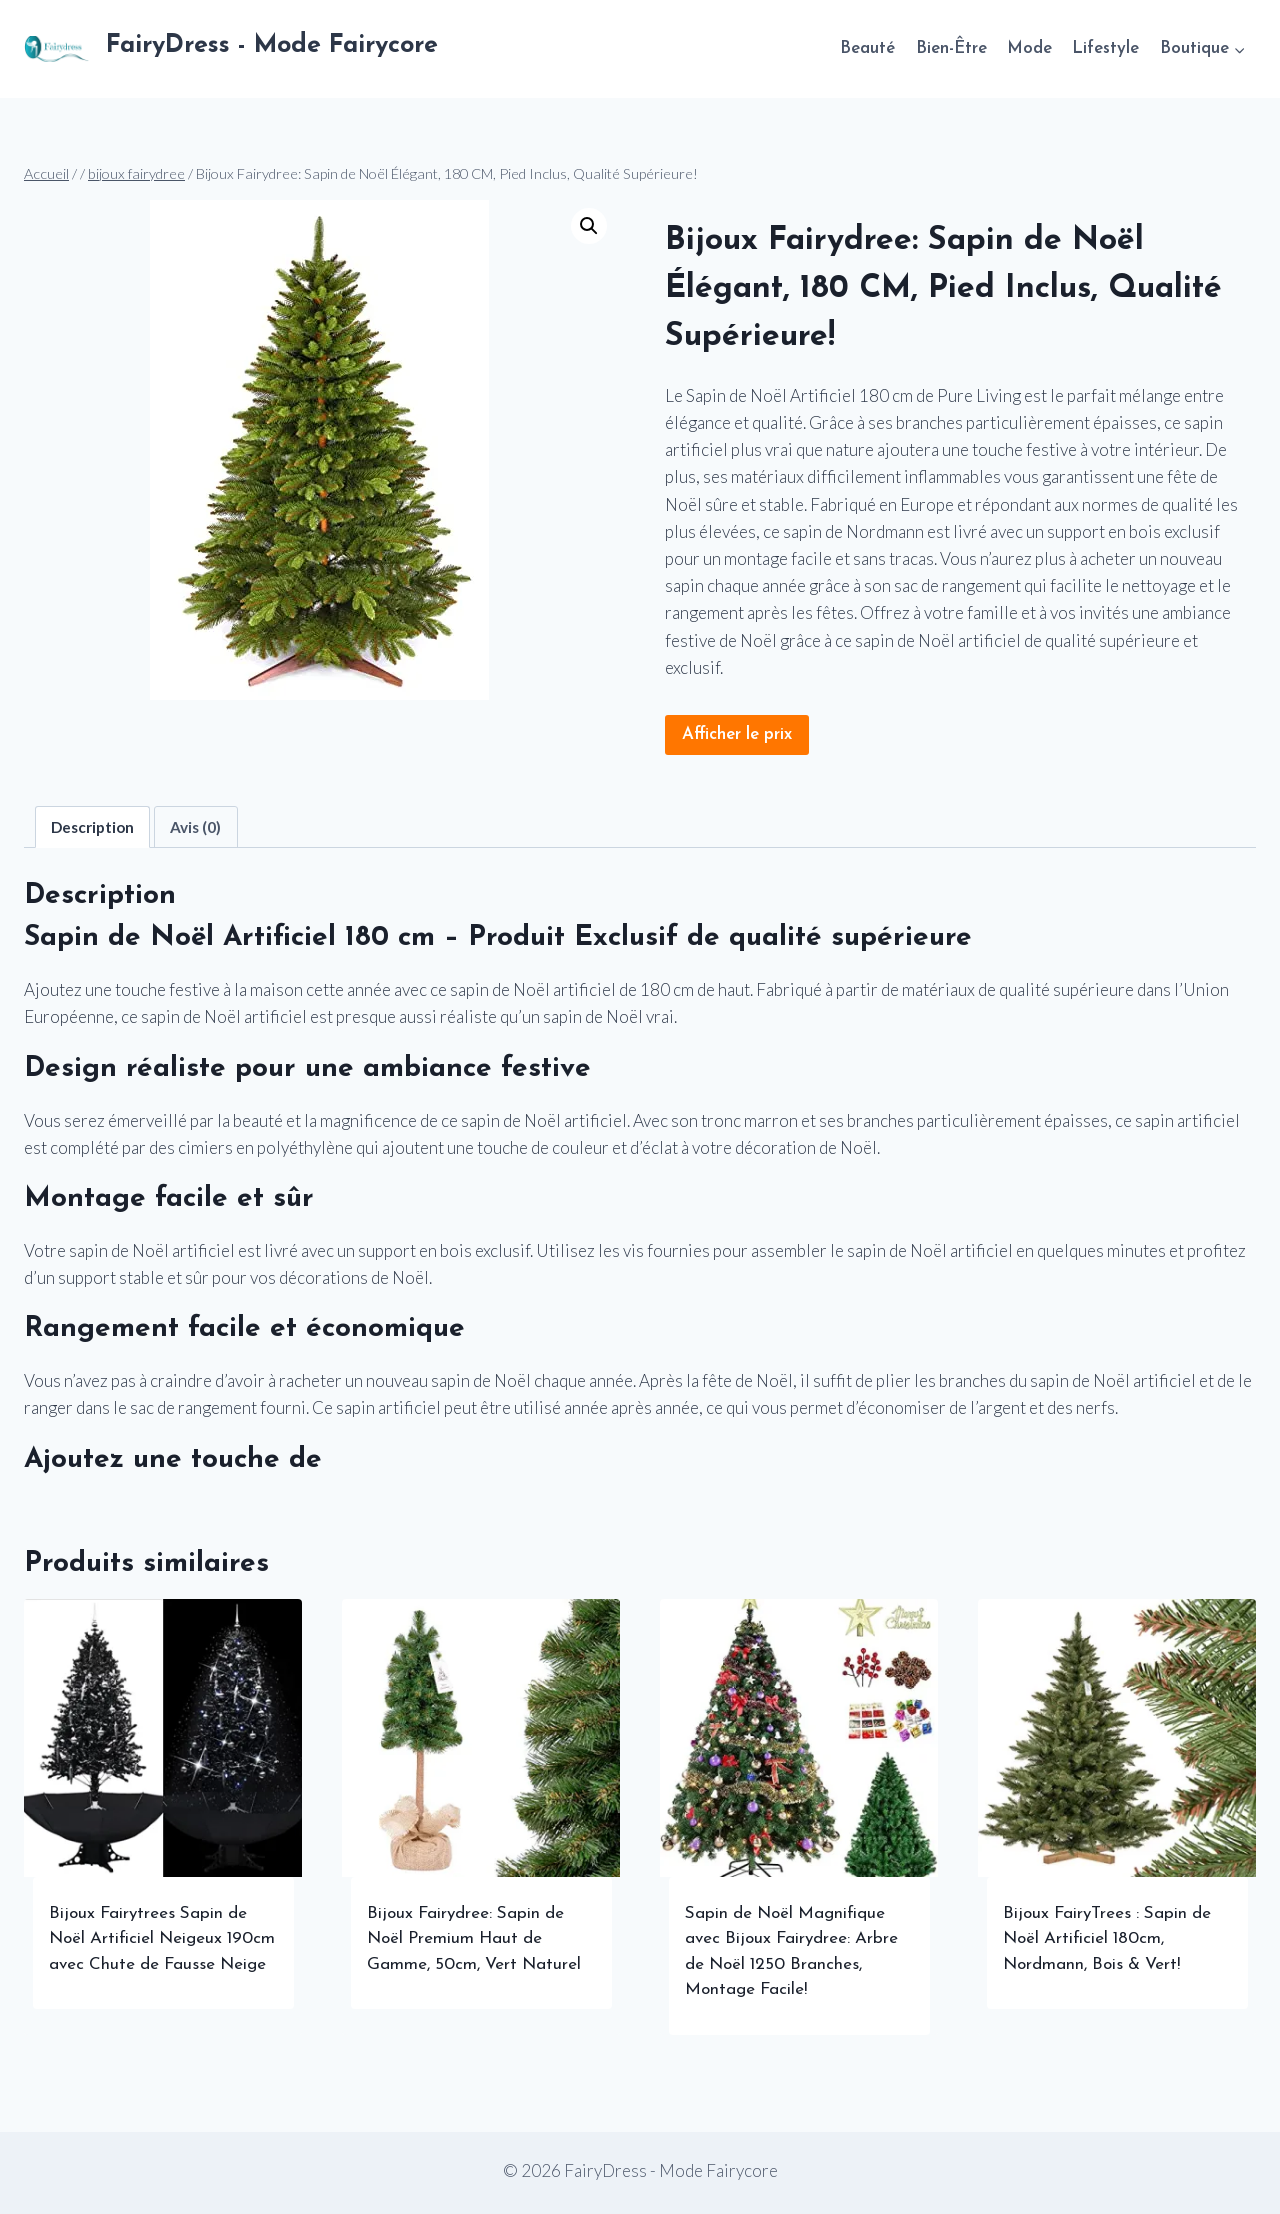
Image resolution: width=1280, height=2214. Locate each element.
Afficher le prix (737, 734)
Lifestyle (1105, 48)
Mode (1029, 48)
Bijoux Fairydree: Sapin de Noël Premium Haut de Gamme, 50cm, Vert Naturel (474, 1939)
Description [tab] (92, 827)
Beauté (867, 48)
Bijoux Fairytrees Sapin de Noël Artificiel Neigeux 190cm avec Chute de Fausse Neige (162, 1939)
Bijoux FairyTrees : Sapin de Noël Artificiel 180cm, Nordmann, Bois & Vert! (1107, 1939)
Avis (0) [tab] (195, 827)
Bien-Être (951, 48)
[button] (589, 226)
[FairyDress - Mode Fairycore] (231, 49)
